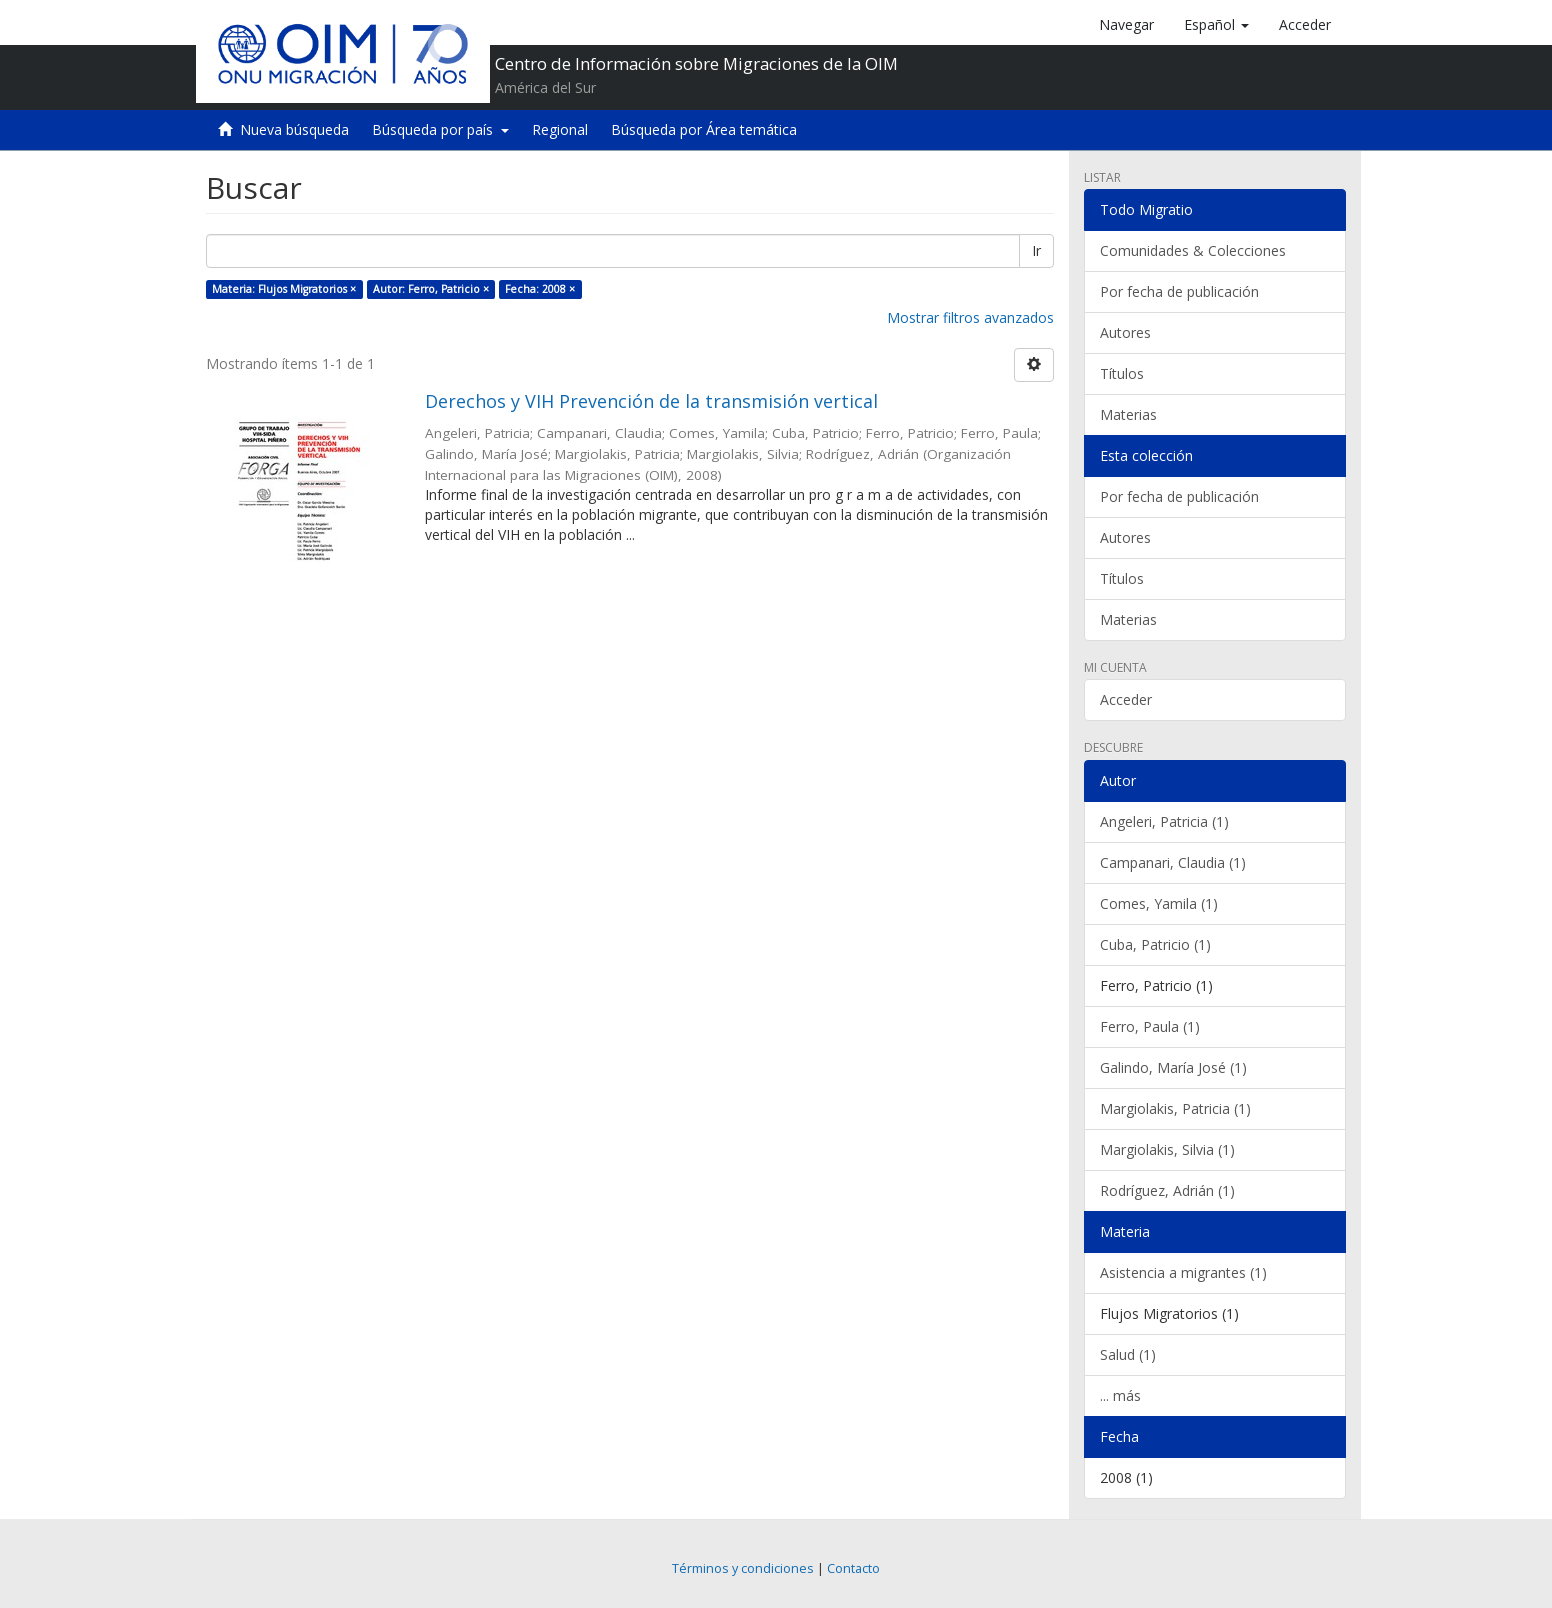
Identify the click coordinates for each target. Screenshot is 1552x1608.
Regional (560, 129)
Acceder (1126, 699)
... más (1120, 1395)
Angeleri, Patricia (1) (1164, 821)
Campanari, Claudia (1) (1173, 862)
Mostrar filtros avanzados (970, 317)
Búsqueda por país (440, 129)
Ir (1036, 250)
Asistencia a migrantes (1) (1183, 1272)
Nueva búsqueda (294, 129)
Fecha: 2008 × (540, 289)
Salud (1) (1128, 1354)
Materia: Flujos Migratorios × (284, 289)
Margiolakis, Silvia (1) (1167, 1149)
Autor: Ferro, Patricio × (431, 289)
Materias (1128, 414)
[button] (1216, 25)
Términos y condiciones (743, 1568)
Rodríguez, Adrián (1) (1167, 1190)
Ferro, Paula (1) (1150, 1026)
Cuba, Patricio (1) (1155, 944)
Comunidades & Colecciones (1193, 250)
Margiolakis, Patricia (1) (1175, 1108)
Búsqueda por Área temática (704, 129)
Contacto (853, 1568)
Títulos (1122, 373)
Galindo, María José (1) (1173, 1067)
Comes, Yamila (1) (1159, 903)
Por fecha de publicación (1179, 291)
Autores (1125, 332)
